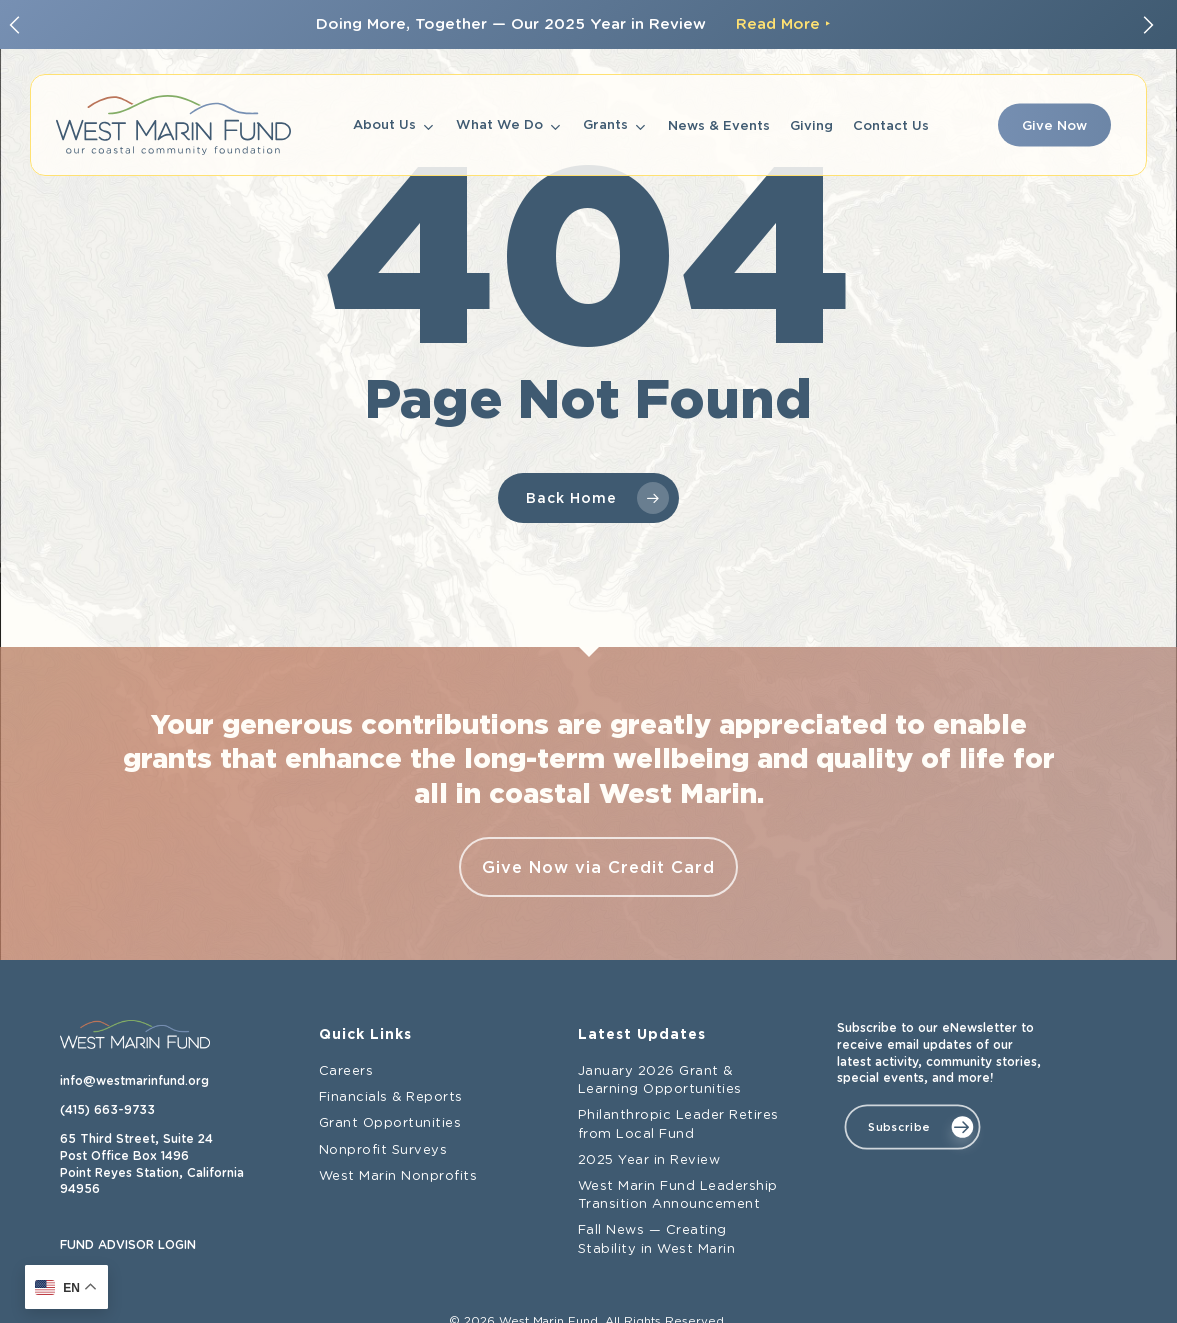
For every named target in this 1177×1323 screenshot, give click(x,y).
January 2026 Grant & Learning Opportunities (660, 1080)
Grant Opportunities (390, 1123)
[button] (912, 1127)
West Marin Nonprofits (398, 1176)
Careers (346, 1071)
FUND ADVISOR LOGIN (128, 1245)
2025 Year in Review (649, 1160)
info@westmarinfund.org (134, 1081)
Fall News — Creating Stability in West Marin (657, 1239)
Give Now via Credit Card (598, 867)
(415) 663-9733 (107, 1110)
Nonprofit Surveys (383, 1150)
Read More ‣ (783, 24)
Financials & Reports (391, 1097)
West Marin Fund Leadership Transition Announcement (678, 1195)
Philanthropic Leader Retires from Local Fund (678, 1124)
